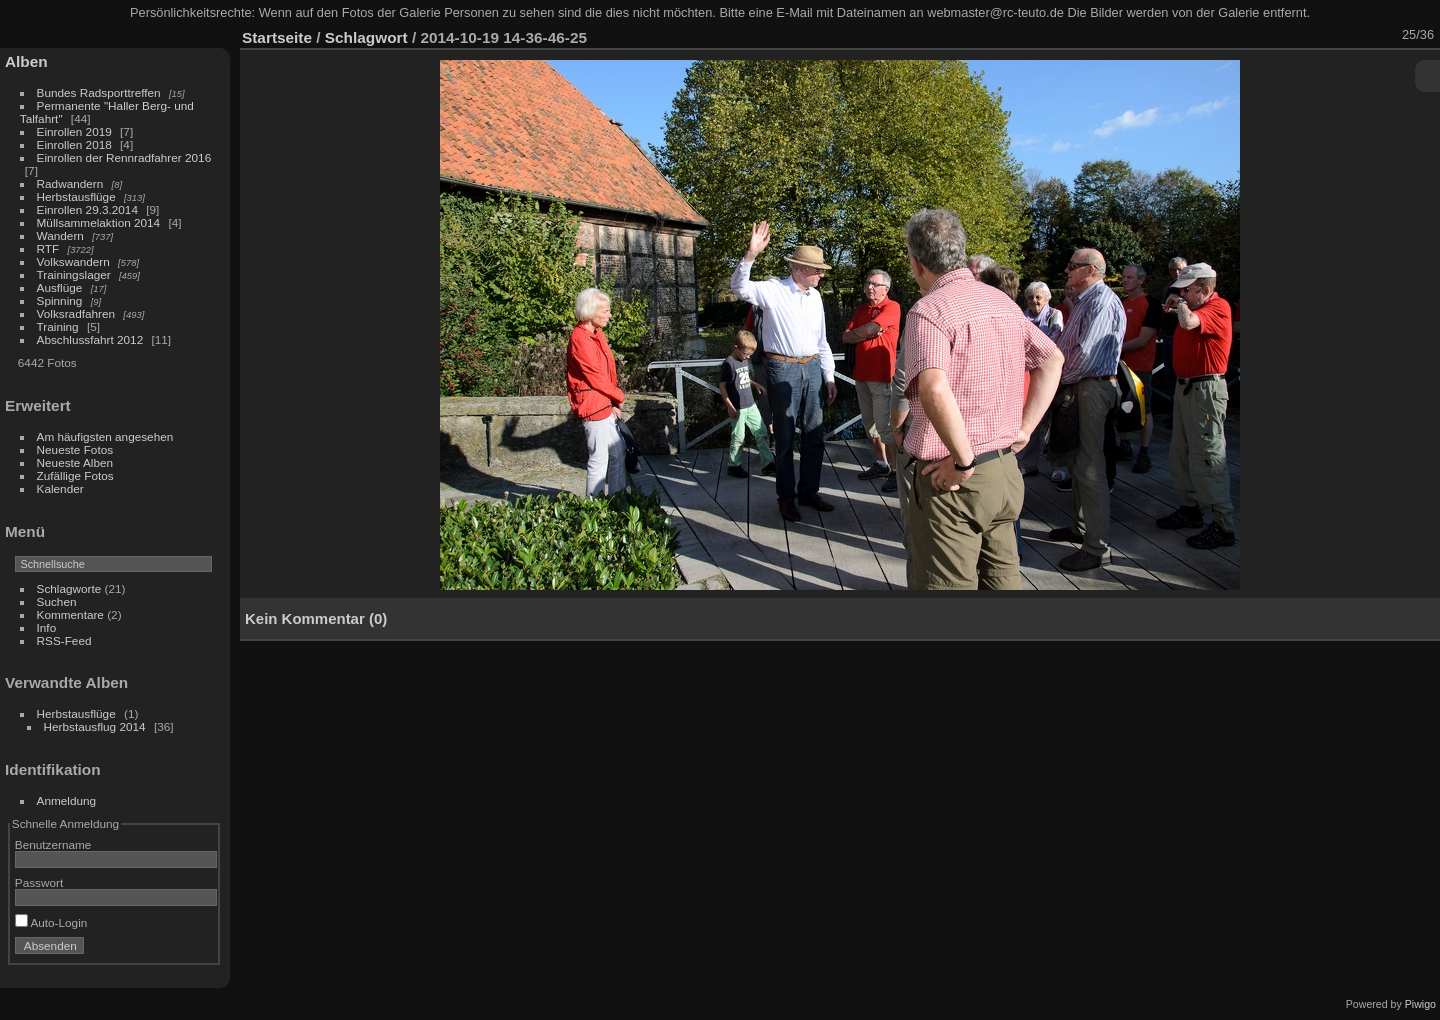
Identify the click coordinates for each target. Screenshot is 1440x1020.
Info (47, 627)
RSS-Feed (64, 640)
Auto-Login (51, 922)
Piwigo (1420, 1004)
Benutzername (53, 844)
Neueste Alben (75, 462)
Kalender (60, 488)
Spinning (60, 300)
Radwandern (70, 183)
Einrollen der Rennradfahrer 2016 (124, 157)
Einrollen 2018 (74, 144)
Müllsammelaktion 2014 (99, 222)
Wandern (60, 235)
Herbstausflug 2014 (95, 726)
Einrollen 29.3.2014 (87, 209)
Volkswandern (73, 261)
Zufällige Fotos (75, 475)
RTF (48, 248)
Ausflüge (60, 287)
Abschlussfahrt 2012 (90, 339)
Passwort (39, 882)
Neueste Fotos (75, 449)
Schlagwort (366, 37)
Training (58, 326)
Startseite (277, 37)
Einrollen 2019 (74, 131)
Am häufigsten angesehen (105, 436)
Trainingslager (74, 274)
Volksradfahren (76, 313)
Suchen (57, 601)
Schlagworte (69, 588)
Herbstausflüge (76, 196)
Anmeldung (67, 800)
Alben (26, 61)
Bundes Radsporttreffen (99, 92)
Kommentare (70, 614)
